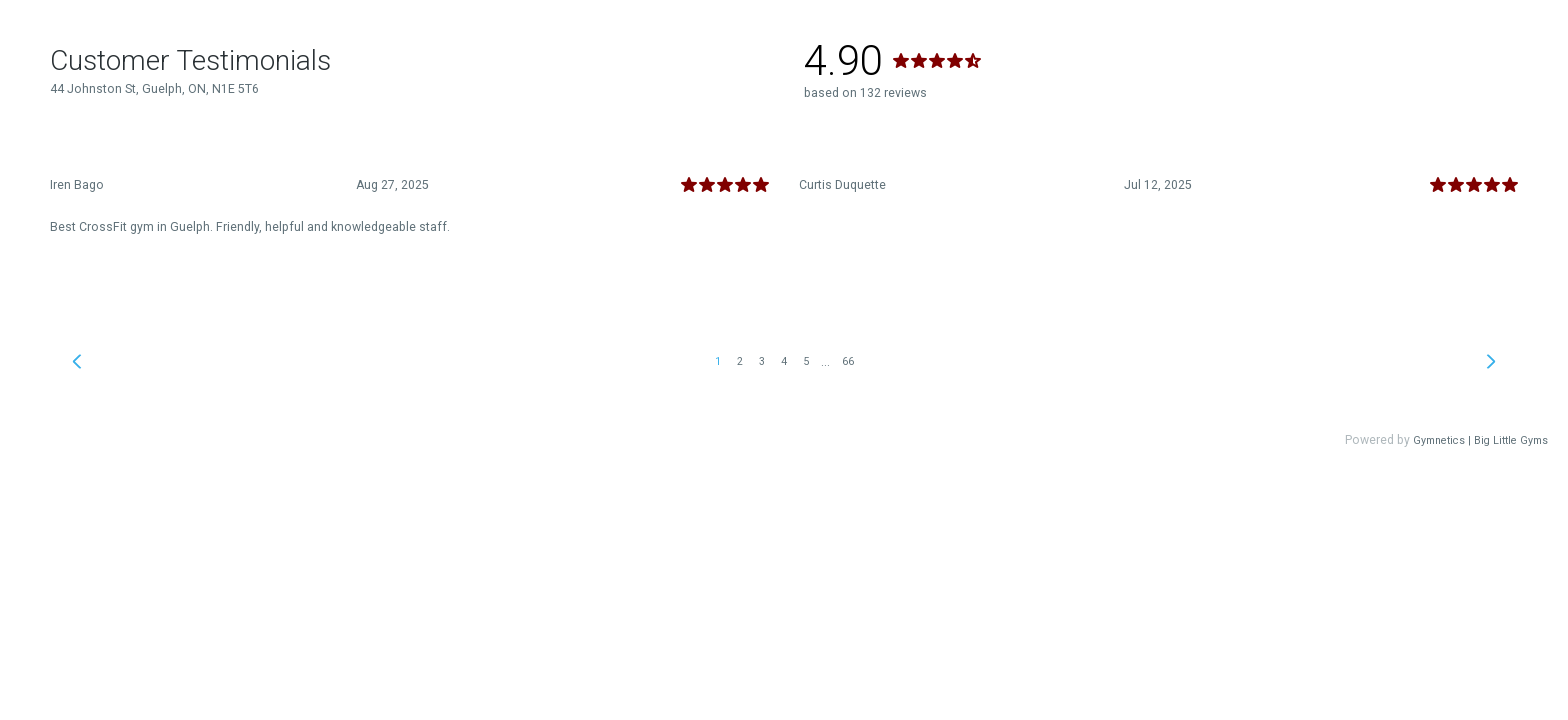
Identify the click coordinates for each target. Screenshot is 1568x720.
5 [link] (806, 361)
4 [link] (784, 361)
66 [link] (848, 361)
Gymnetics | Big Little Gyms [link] (1480, 440)
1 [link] (718, 361)
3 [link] (762, 361)
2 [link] (740, 361)
